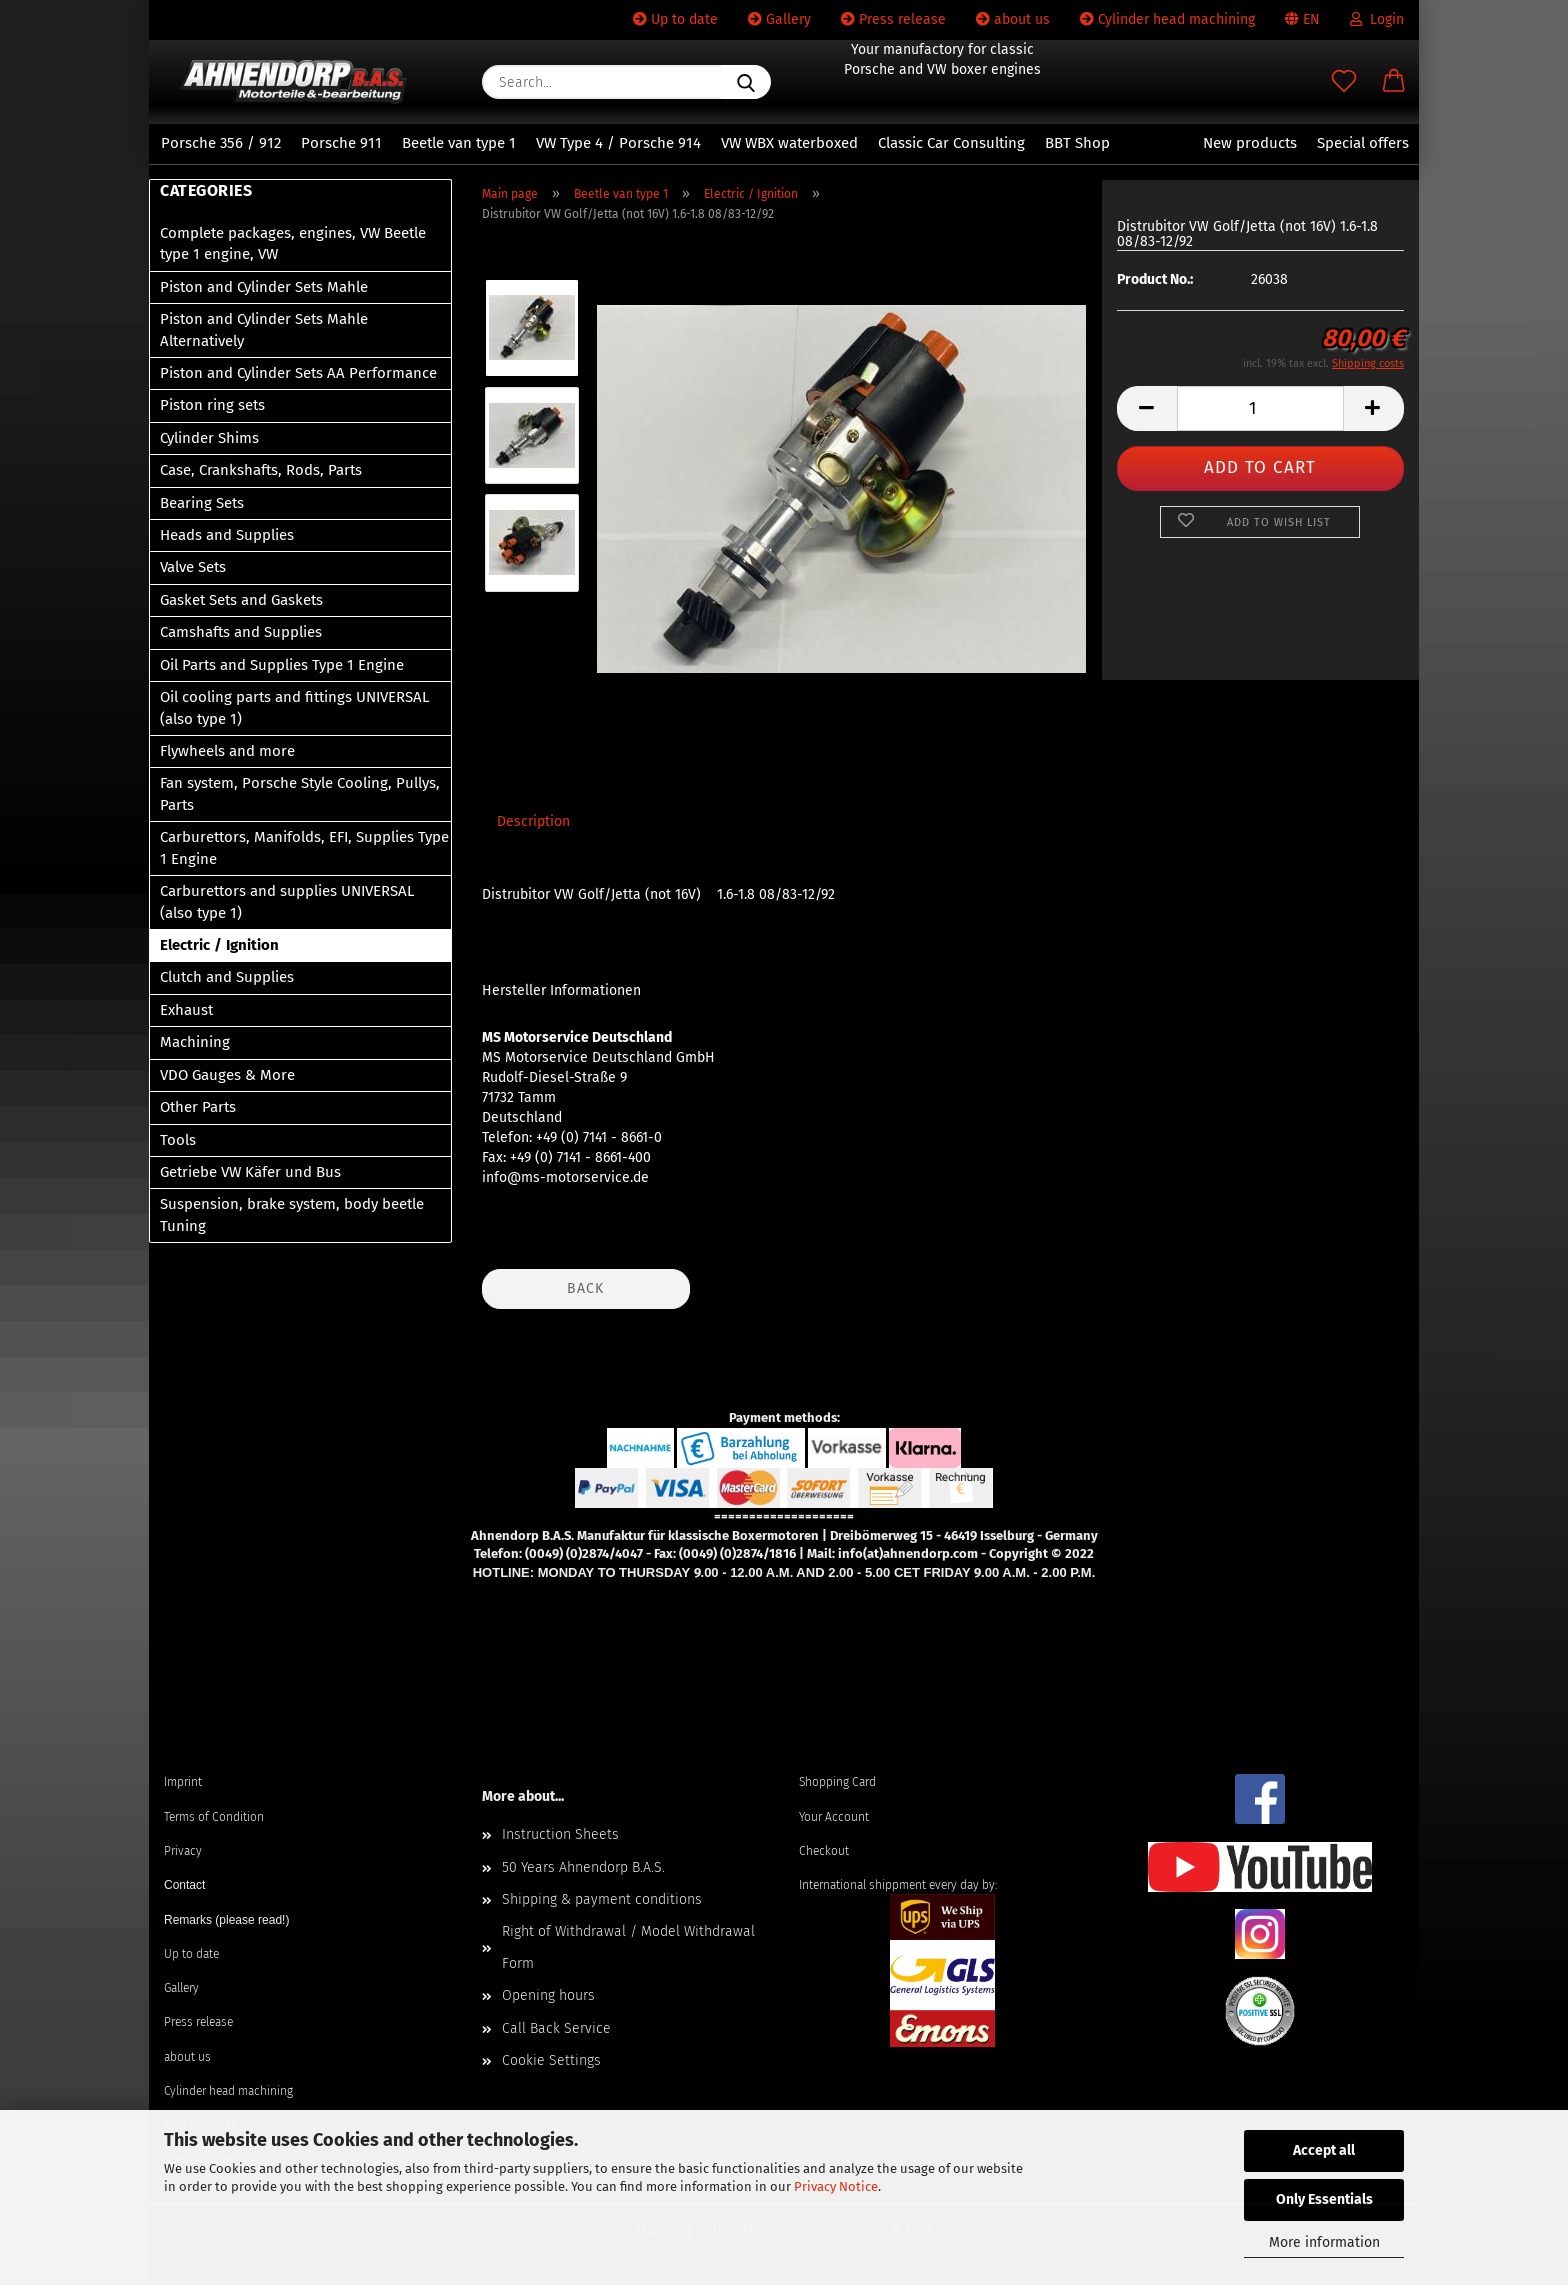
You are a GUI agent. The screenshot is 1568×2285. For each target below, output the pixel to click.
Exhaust (186, 1010)
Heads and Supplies (227, 535)
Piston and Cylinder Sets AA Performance (298, 373)
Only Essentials (1324, 2199)
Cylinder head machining (1167, 19)
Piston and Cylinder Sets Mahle (264, 287)
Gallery (779, 19)
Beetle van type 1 (459, 143)
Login (1377, 19)
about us (1013, 19)
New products (1250, 143)
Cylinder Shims (209, 438)
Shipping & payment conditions (602, 1899)
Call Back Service (556, 2028)
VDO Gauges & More (227, 1075)
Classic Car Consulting (951, 143)
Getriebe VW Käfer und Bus (250, 1172)
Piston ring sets (212, 405)
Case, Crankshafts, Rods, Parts (261, 470)
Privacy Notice (836, 2186)
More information (1324, 2242)
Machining (195, 1042)
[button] (1394, 82)
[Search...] (746, 82)
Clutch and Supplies (227, 977)
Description (533, 821)
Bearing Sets (202, 503)
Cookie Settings (551, 2060)
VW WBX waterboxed (789, 143)
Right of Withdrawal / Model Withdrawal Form (628, 1947)
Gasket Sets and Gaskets (241, 600)
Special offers (1363, 143)
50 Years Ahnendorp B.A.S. (583, 1867)
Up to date (675, 19)
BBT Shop (1077, 143)
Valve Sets (193, 567)
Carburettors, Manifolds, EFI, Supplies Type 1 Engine (304, 847)
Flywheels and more (227, 751)
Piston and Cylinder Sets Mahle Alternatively (264, 329)
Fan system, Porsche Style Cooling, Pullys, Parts (300, 793)
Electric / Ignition (219, 945)
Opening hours (548, 1995)
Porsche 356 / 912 (221, 143)
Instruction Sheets (560, 1834)
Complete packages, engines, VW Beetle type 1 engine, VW (293, 243)
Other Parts (198, 1107)
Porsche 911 (341, 143)
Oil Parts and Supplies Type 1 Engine (282, 665)
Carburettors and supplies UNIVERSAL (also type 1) (287, 901)
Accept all (1324, 2150)
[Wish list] (1344, 82)
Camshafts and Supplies (241, 632)
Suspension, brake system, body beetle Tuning (292, 1214)
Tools (178, 1140)
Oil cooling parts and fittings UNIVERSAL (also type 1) (294, 707)
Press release (893, 19)
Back (585, 1288)
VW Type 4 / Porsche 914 (618, 143)
